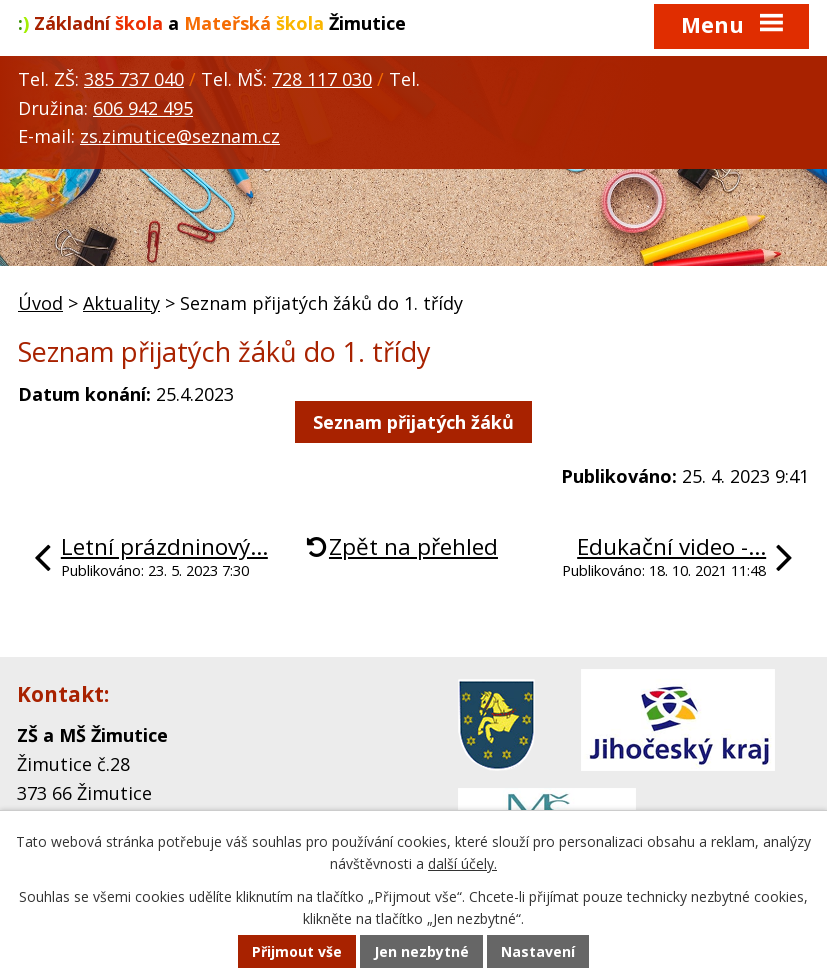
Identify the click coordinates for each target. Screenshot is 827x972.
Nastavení (538, 951)
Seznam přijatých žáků (413, 422)
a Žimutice (212, 23)
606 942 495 (143, 108)
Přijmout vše (297, 951)
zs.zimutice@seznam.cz (180, 136)
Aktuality (121, 303)
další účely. (462, 864)
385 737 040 (134, 79)
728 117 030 (322, 79)
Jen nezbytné (421, 951)
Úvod (40, 303)
